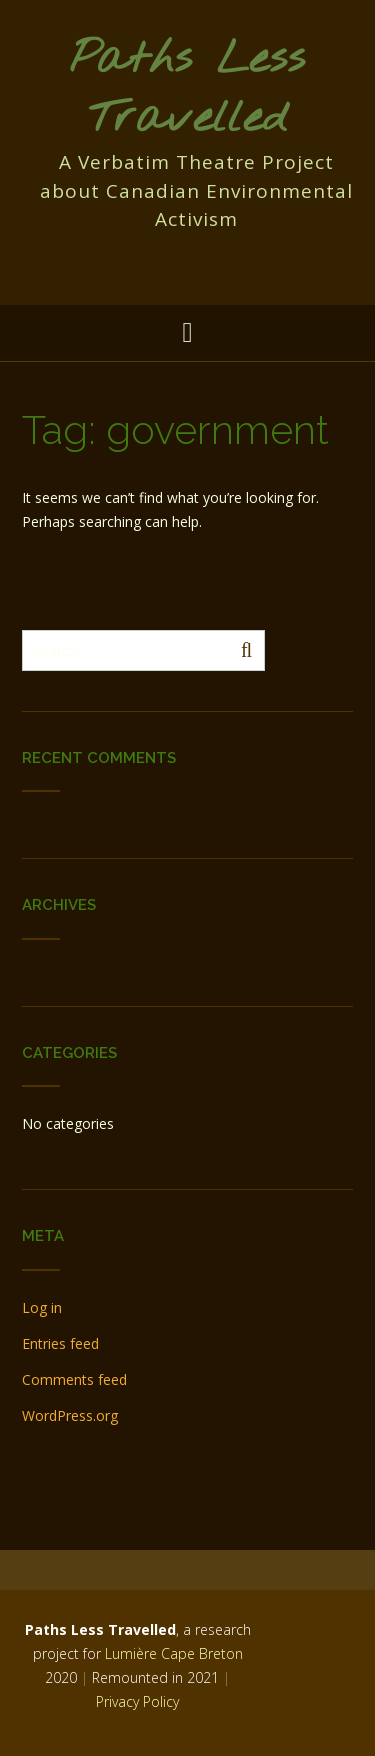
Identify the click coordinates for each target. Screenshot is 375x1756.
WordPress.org (70, 1415)
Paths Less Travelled (187, 89)
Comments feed (74, 1379)
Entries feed (60, 1343)
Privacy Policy (137, 1701)
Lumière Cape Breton (174, 1653)
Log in (42, 1307)
